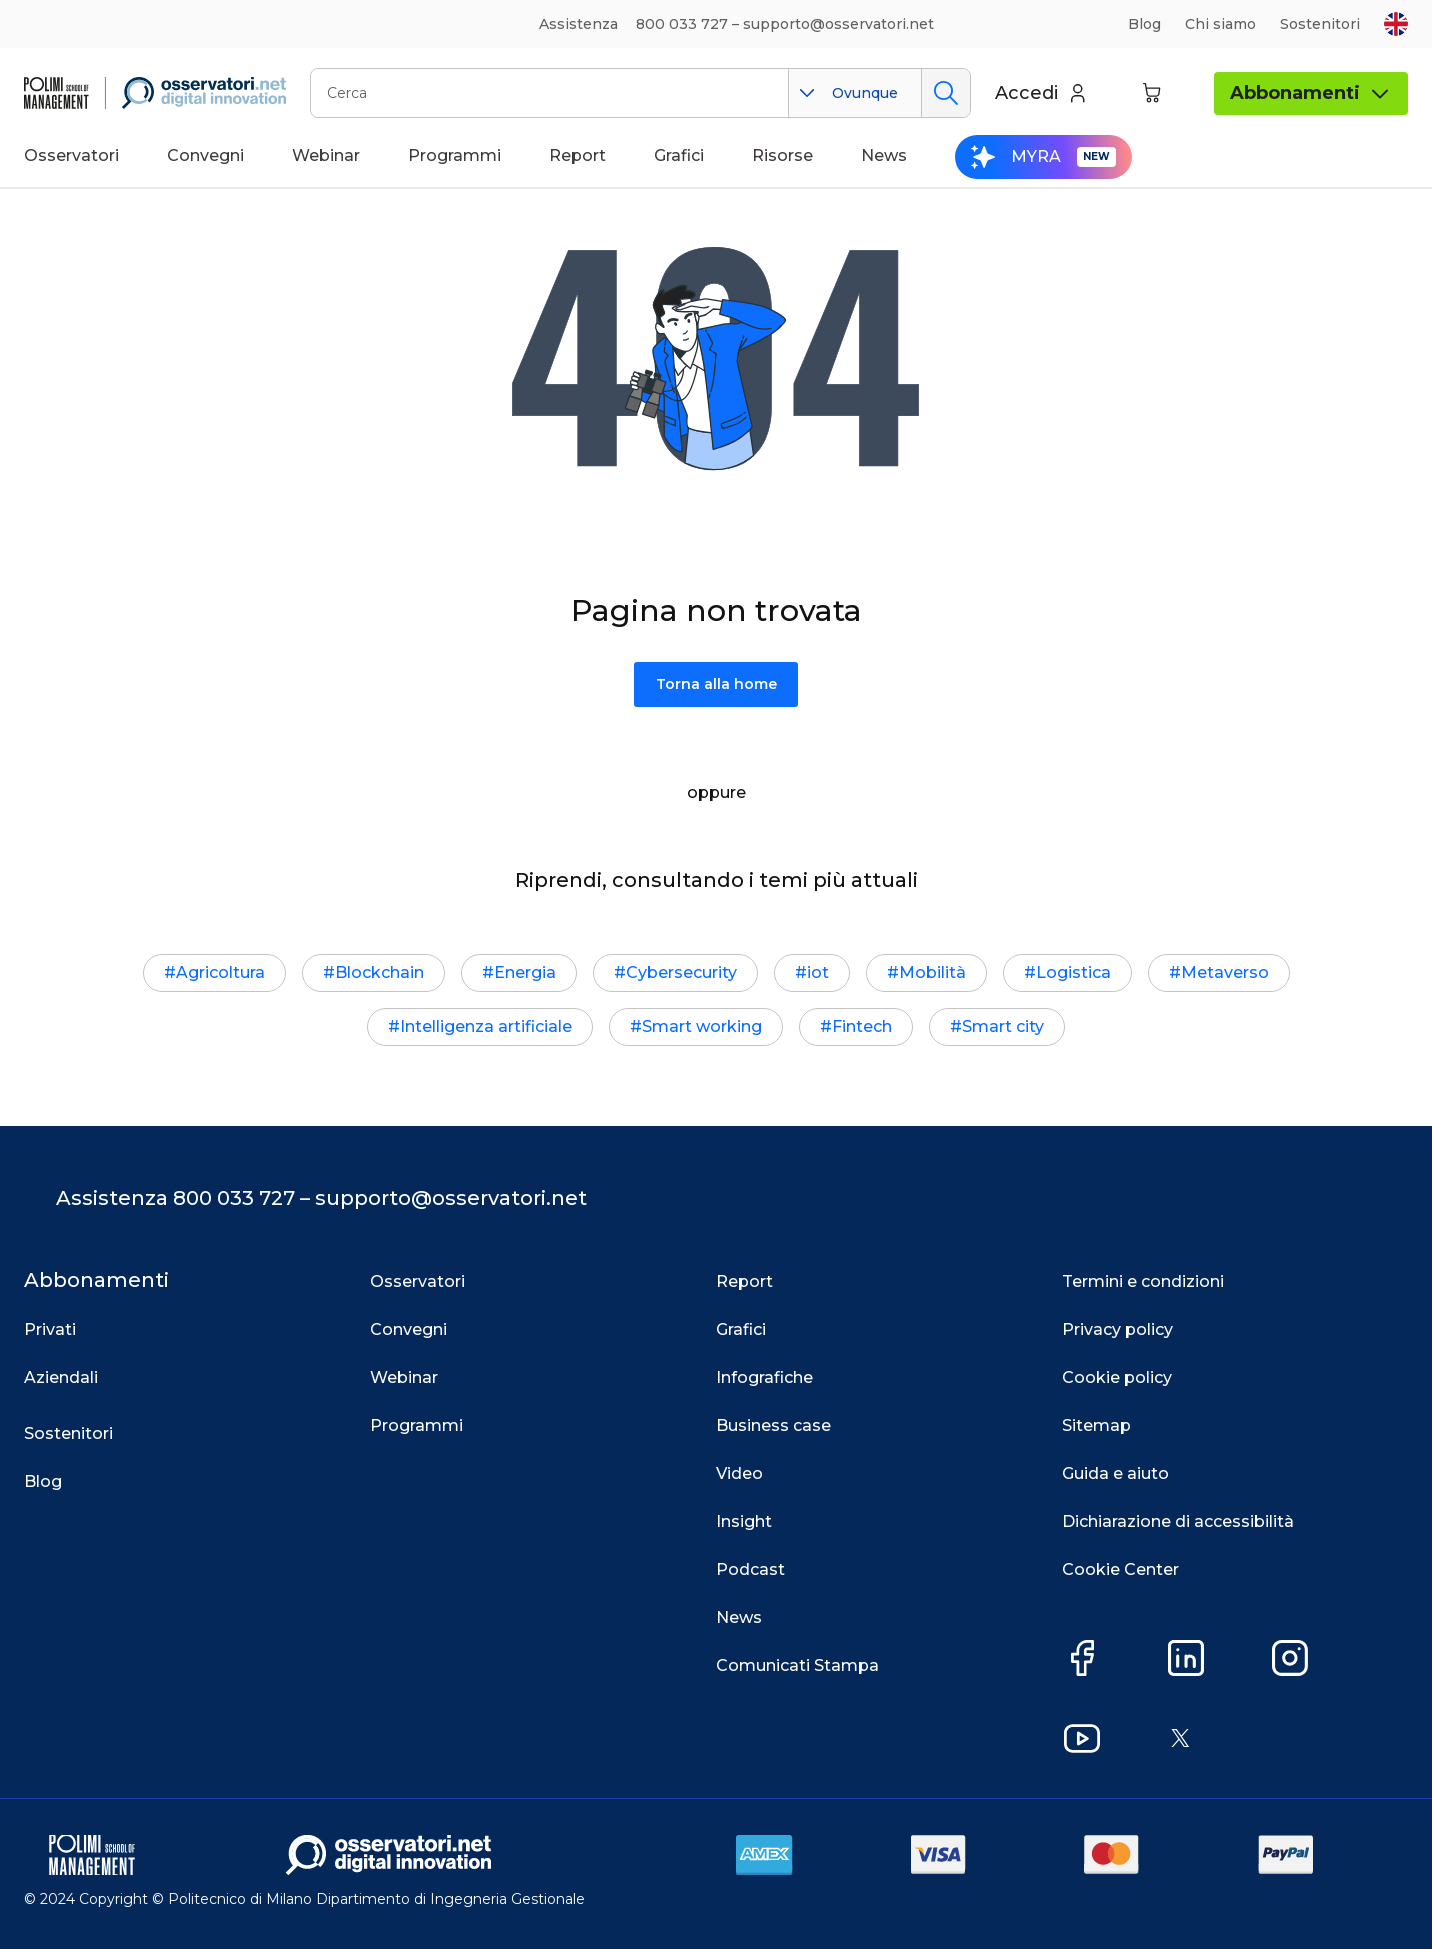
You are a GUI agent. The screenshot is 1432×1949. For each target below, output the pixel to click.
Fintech (862, 1026)
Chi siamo (1220, 24)
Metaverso (1225, 972)
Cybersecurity (681, 972)
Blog (1144, 24)
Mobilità (932, 972)
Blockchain (379, 972)
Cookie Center (1120, 1569)
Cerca (945, 93)
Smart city (1003, 1026)
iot (818, 972)
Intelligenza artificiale (486, 1026)
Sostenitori (1320, 24)
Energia (525, 972)
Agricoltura (220, 972)
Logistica (1073, 972)
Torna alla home (716, 684)
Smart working (702, 1026)
